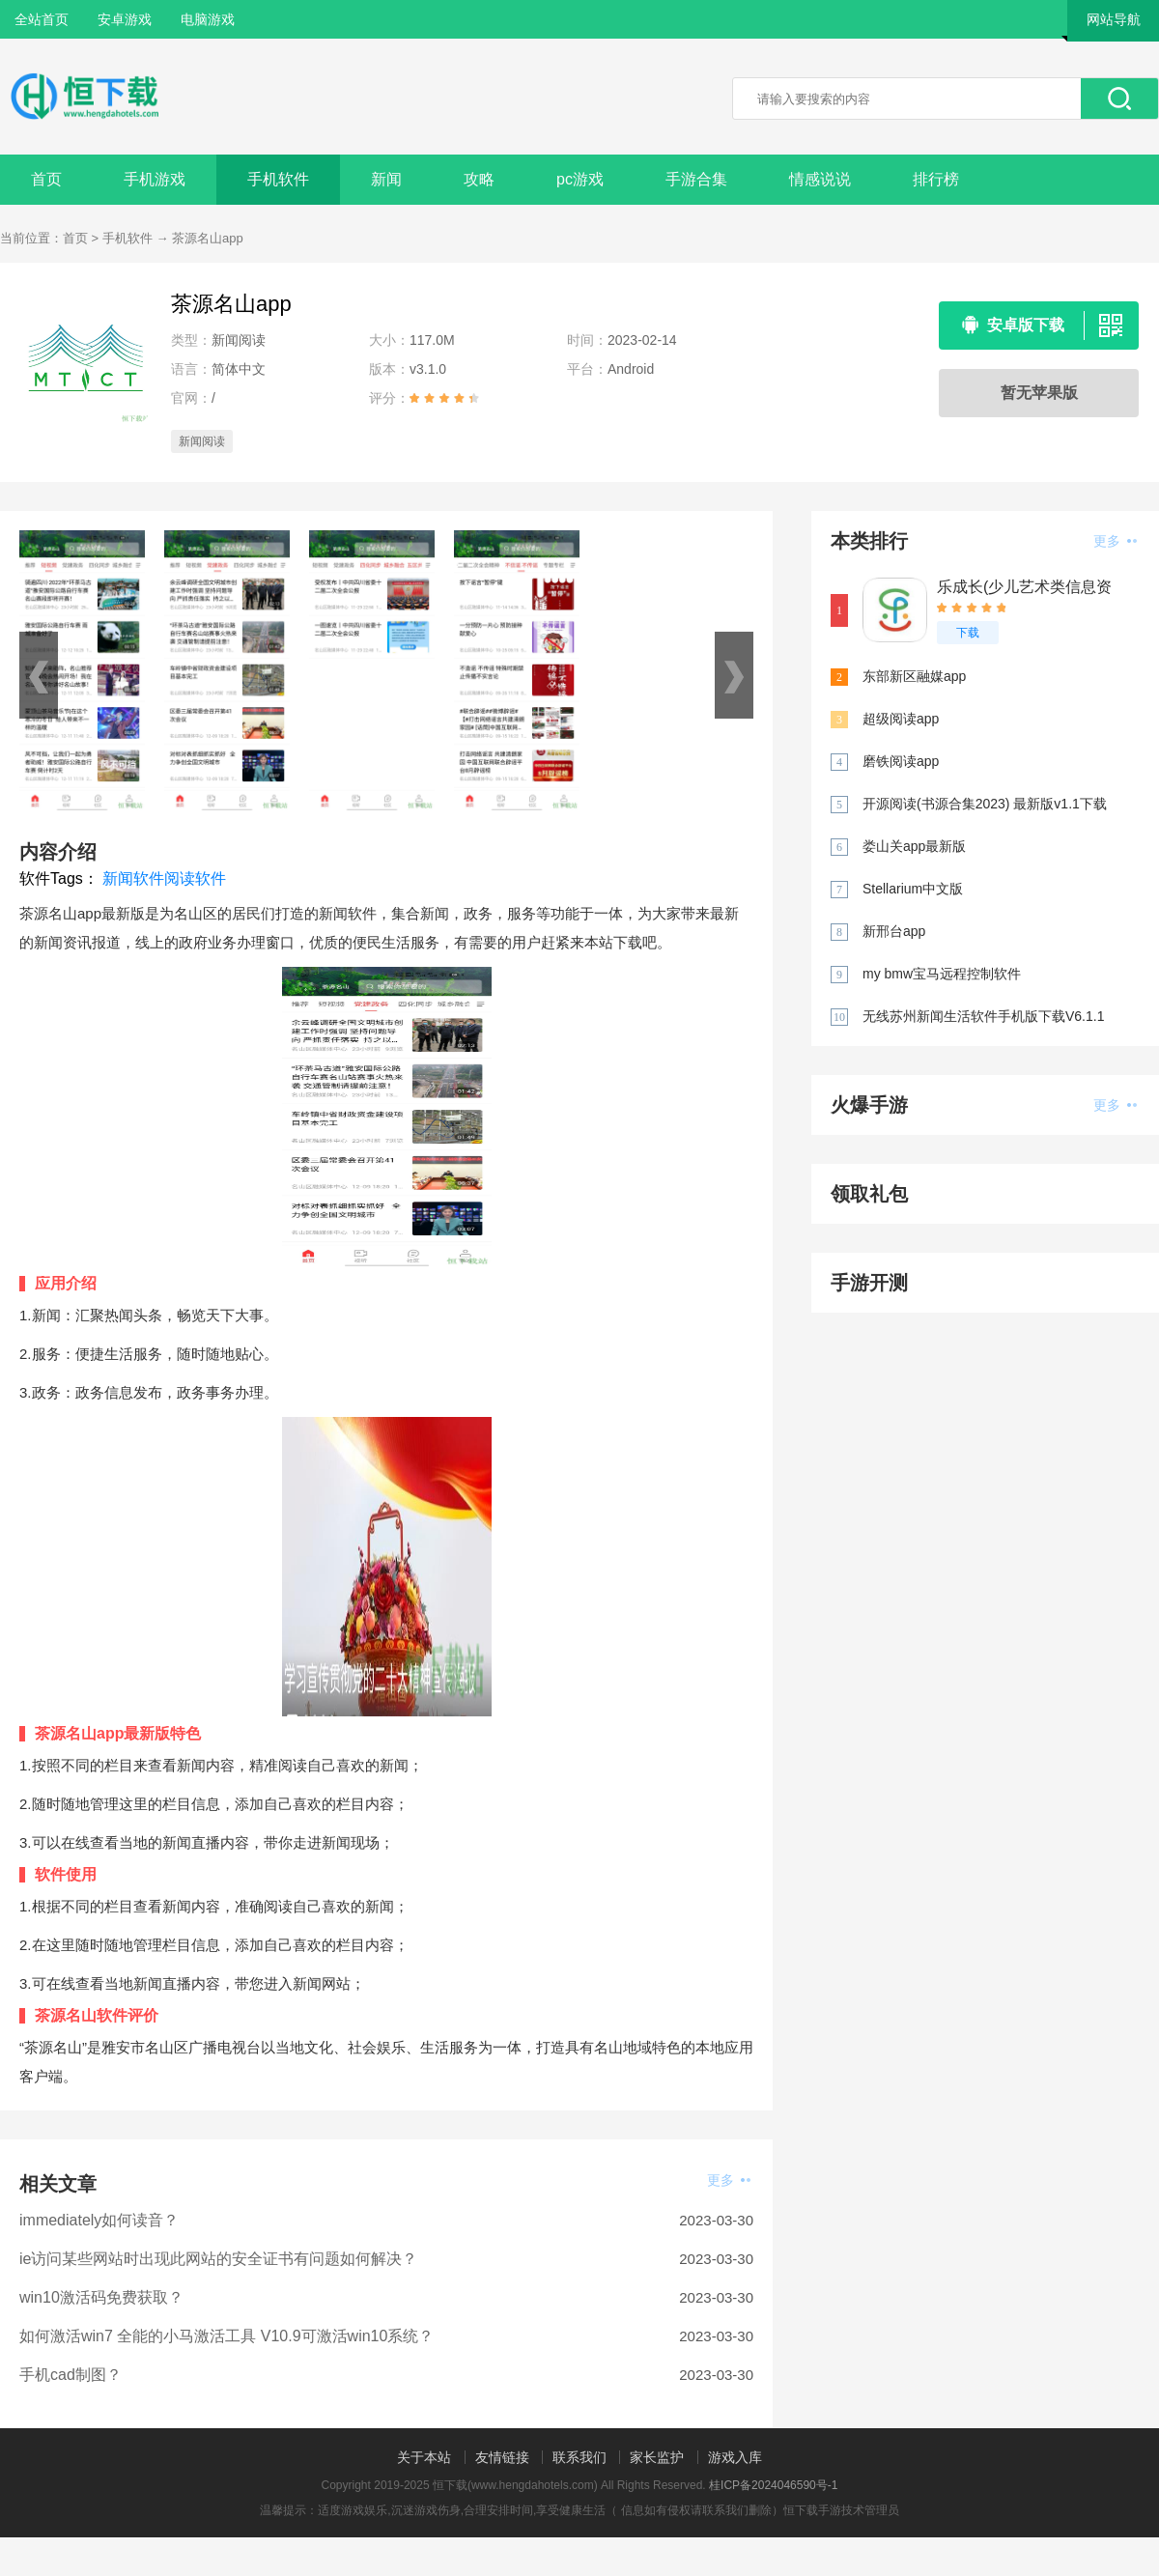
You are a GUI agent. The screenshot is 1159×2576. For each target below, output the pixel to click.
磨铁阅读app (900, 761)
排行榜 (936, 179)
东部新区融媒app (914, 676)
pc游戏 (580, 179)
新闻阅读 (202, 441)
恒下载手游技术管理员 (841, 2510)
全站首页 (41, 19)
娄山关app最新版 (914, 846)
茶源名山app (207, 238)
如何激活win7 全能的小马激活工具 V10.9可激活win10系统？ (226, 2336)
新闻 (386, 179)
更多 (728, 2180)
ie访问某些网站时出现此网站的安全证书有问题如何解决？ (218, 2258)
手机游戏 (154, 179)
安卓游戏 (125, 19)
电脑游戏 (208, 19)
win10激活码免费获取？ (101, 2297)
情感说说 (820, 179)
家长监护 (657, 2457)
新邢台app (893, 931)
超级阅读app (900, 718)
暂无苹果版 (1039, 392)
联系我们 (579, 2457)
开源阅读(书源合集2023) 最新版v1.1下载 (984, 803)
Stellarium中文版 (912, 888)
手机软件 (278, 179)
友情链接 (502, 2457)
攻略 (479, 179)
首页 (46, 179)
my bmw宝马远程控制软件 (941, 973)
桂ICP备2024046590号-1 (773, 2485)
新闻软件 (133, 878)
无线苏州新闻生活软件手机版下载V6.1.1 (983, 1016)
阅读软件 (195, 878)
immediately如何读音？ (99, 2220)
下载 (967, 632)
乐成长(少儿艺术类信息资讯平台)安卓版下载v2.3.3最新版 (1024, 588)
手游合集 (696, 179)
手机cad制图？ (70, 2374)
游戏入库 (735, 2457)
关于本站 (424, 2457)
